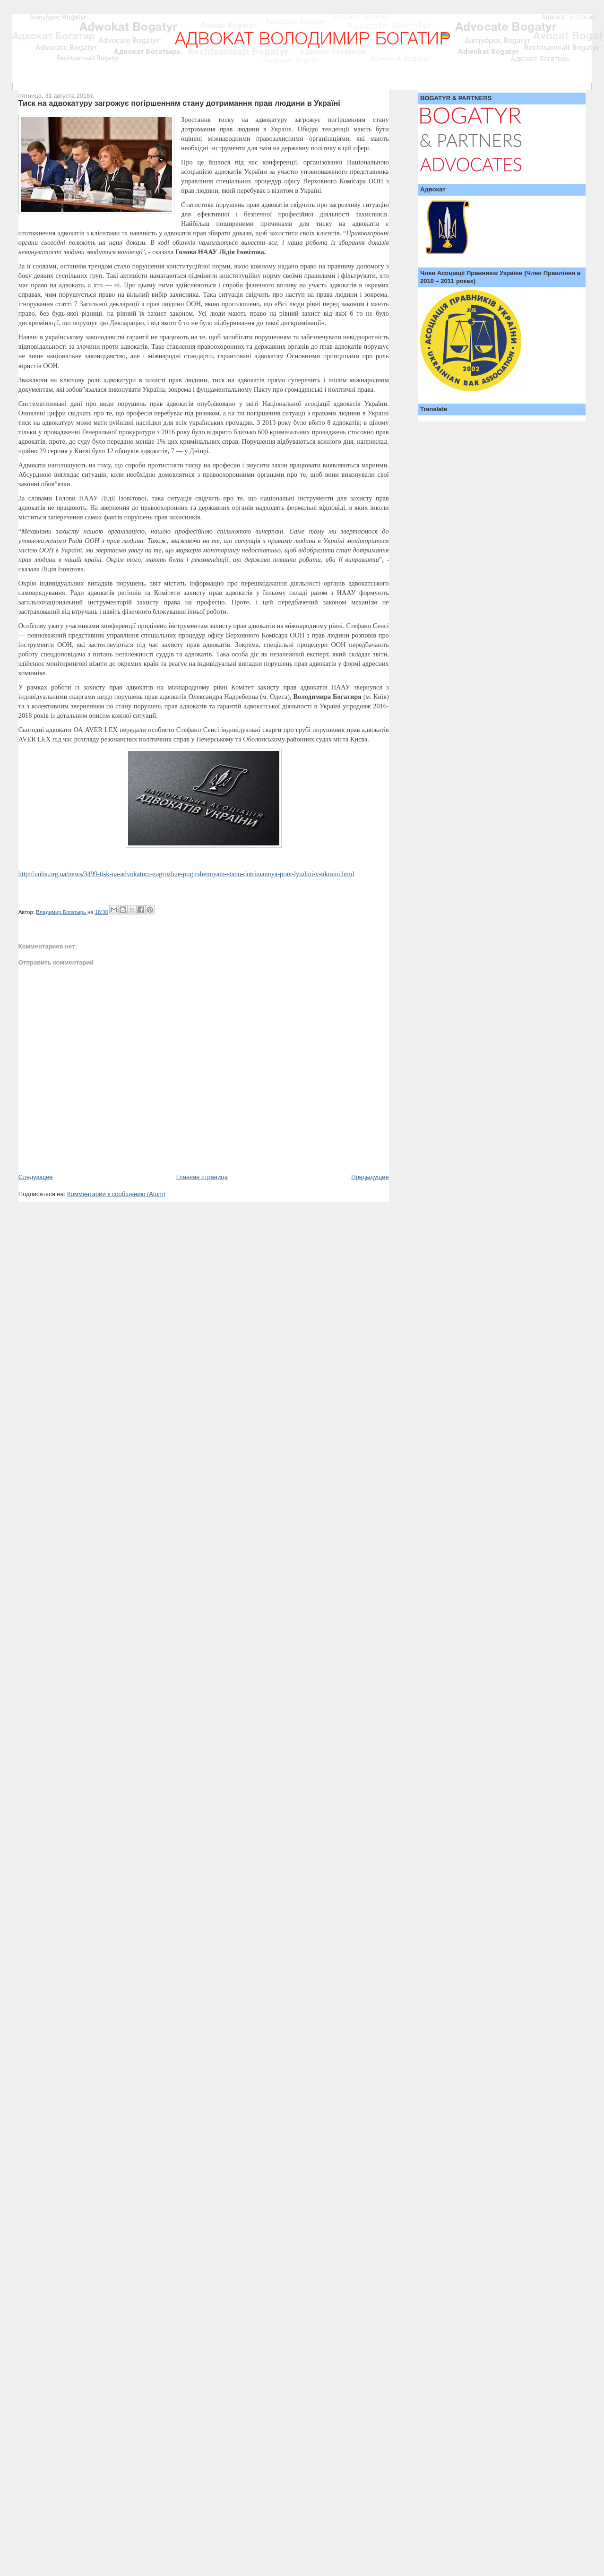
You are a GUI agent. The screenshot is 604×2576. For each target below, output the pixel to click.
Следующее (35, 1176)
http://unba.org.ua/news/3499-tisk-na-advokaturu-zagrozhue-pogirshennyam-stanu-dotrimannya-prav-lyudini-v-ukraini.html (186, 874)
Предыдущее (370, 1176)
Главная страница (202, 1176)
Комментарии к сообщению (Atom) (116, 1194)
